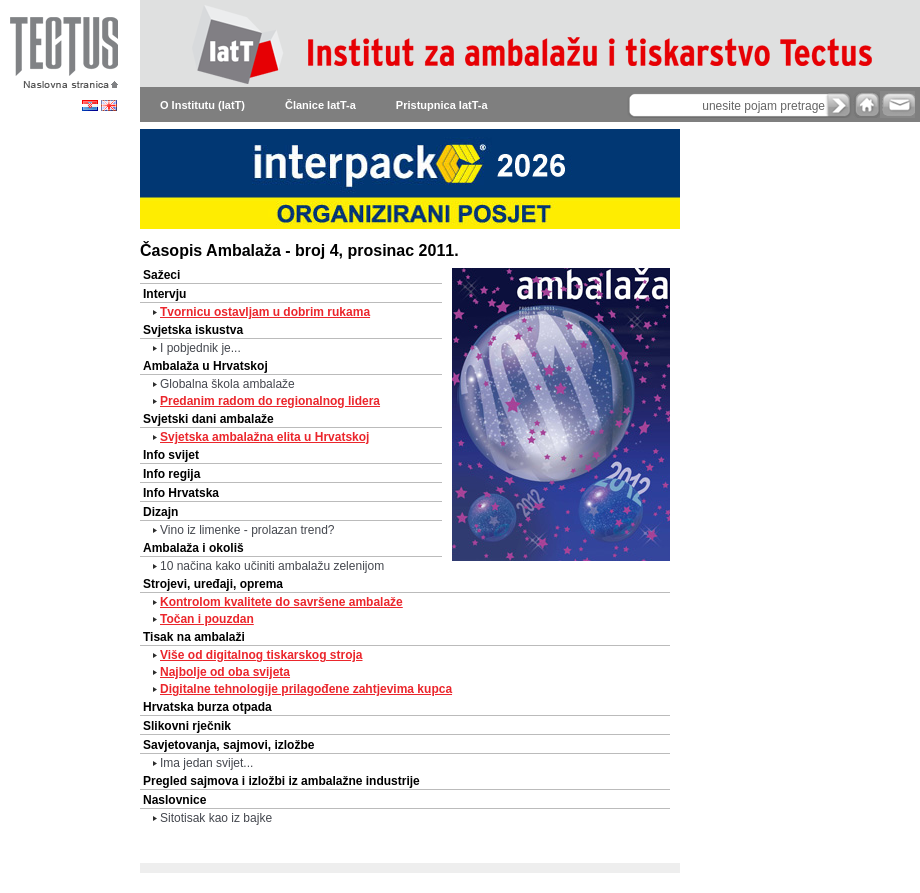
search (839, 105)
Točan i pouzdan (207, 619)
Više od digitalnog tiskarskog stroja (261, 655)
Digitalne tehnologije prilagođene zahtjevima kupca (306, 689)
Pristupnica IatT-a (442, 105)
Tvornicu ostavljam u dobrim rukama (265, 312)
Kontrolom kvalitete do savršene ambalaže (281, 602)
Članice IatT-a (320, 105)
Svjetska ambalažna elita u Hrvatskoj (264, 437)
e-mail (897, 104)
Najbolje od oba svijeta (225, 672)
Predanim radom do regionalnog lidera (270, 401)
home (867, 104)
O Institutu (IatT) (202, 105)
